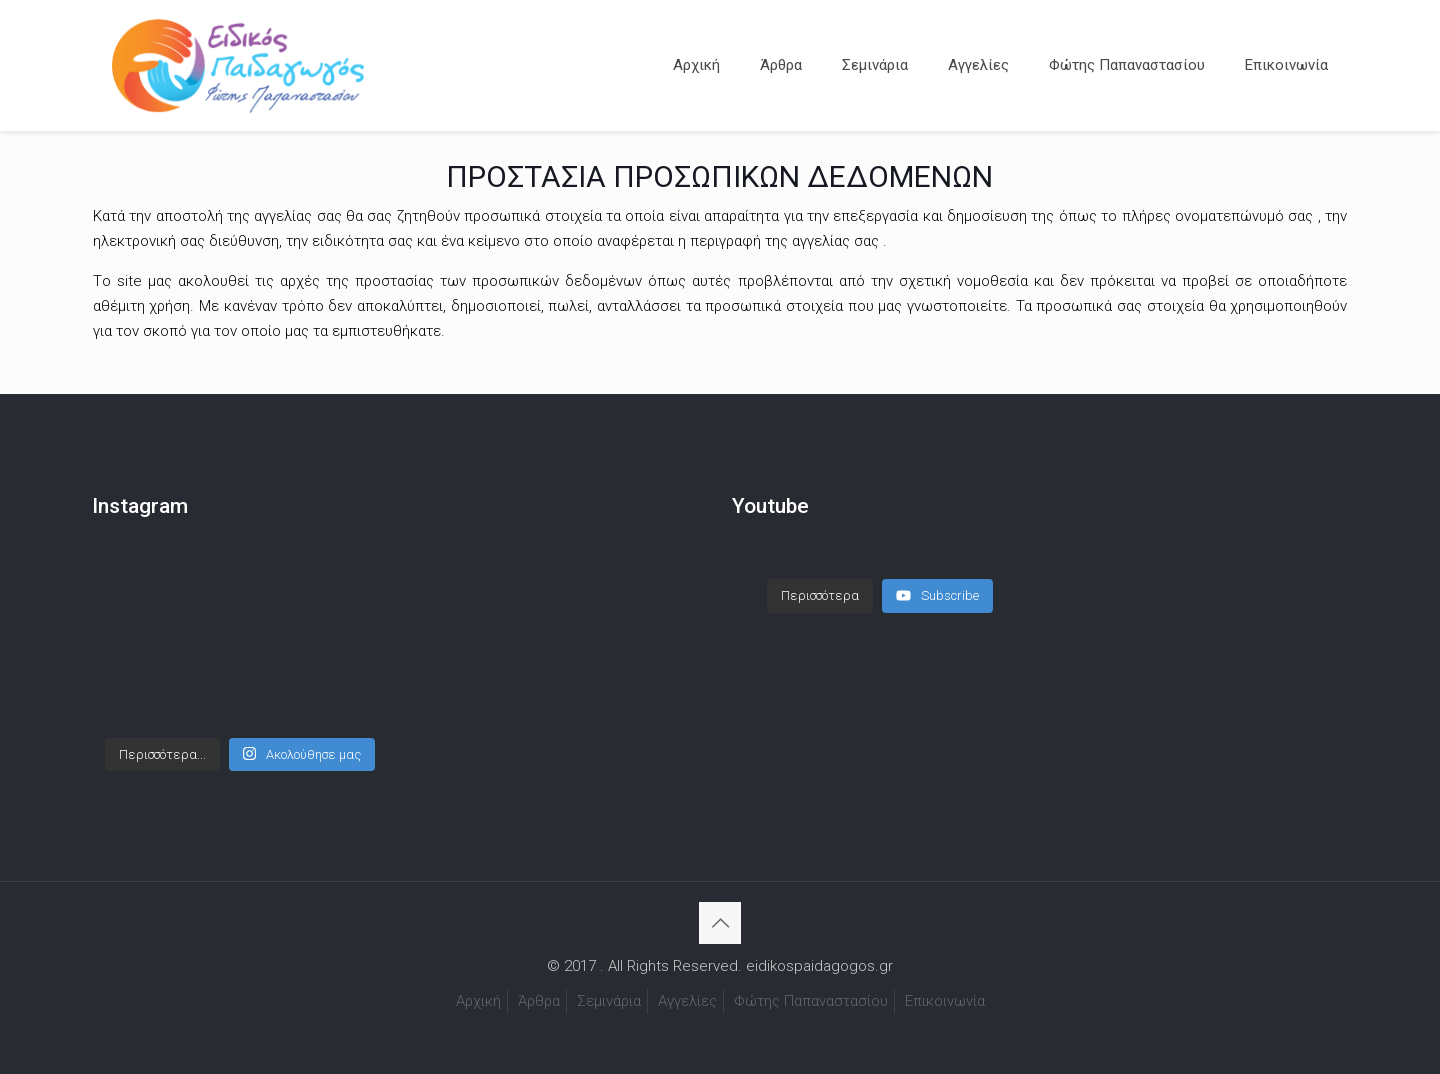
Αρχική (478, 1001)
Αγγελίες (687, 1001)
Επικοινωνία (945, 1001)
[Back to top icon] (720, 923)
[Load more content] (820, 596)
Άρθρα (539, 1001)
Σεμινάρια (609, 1001)
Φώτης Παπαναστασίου (811, 1001)
